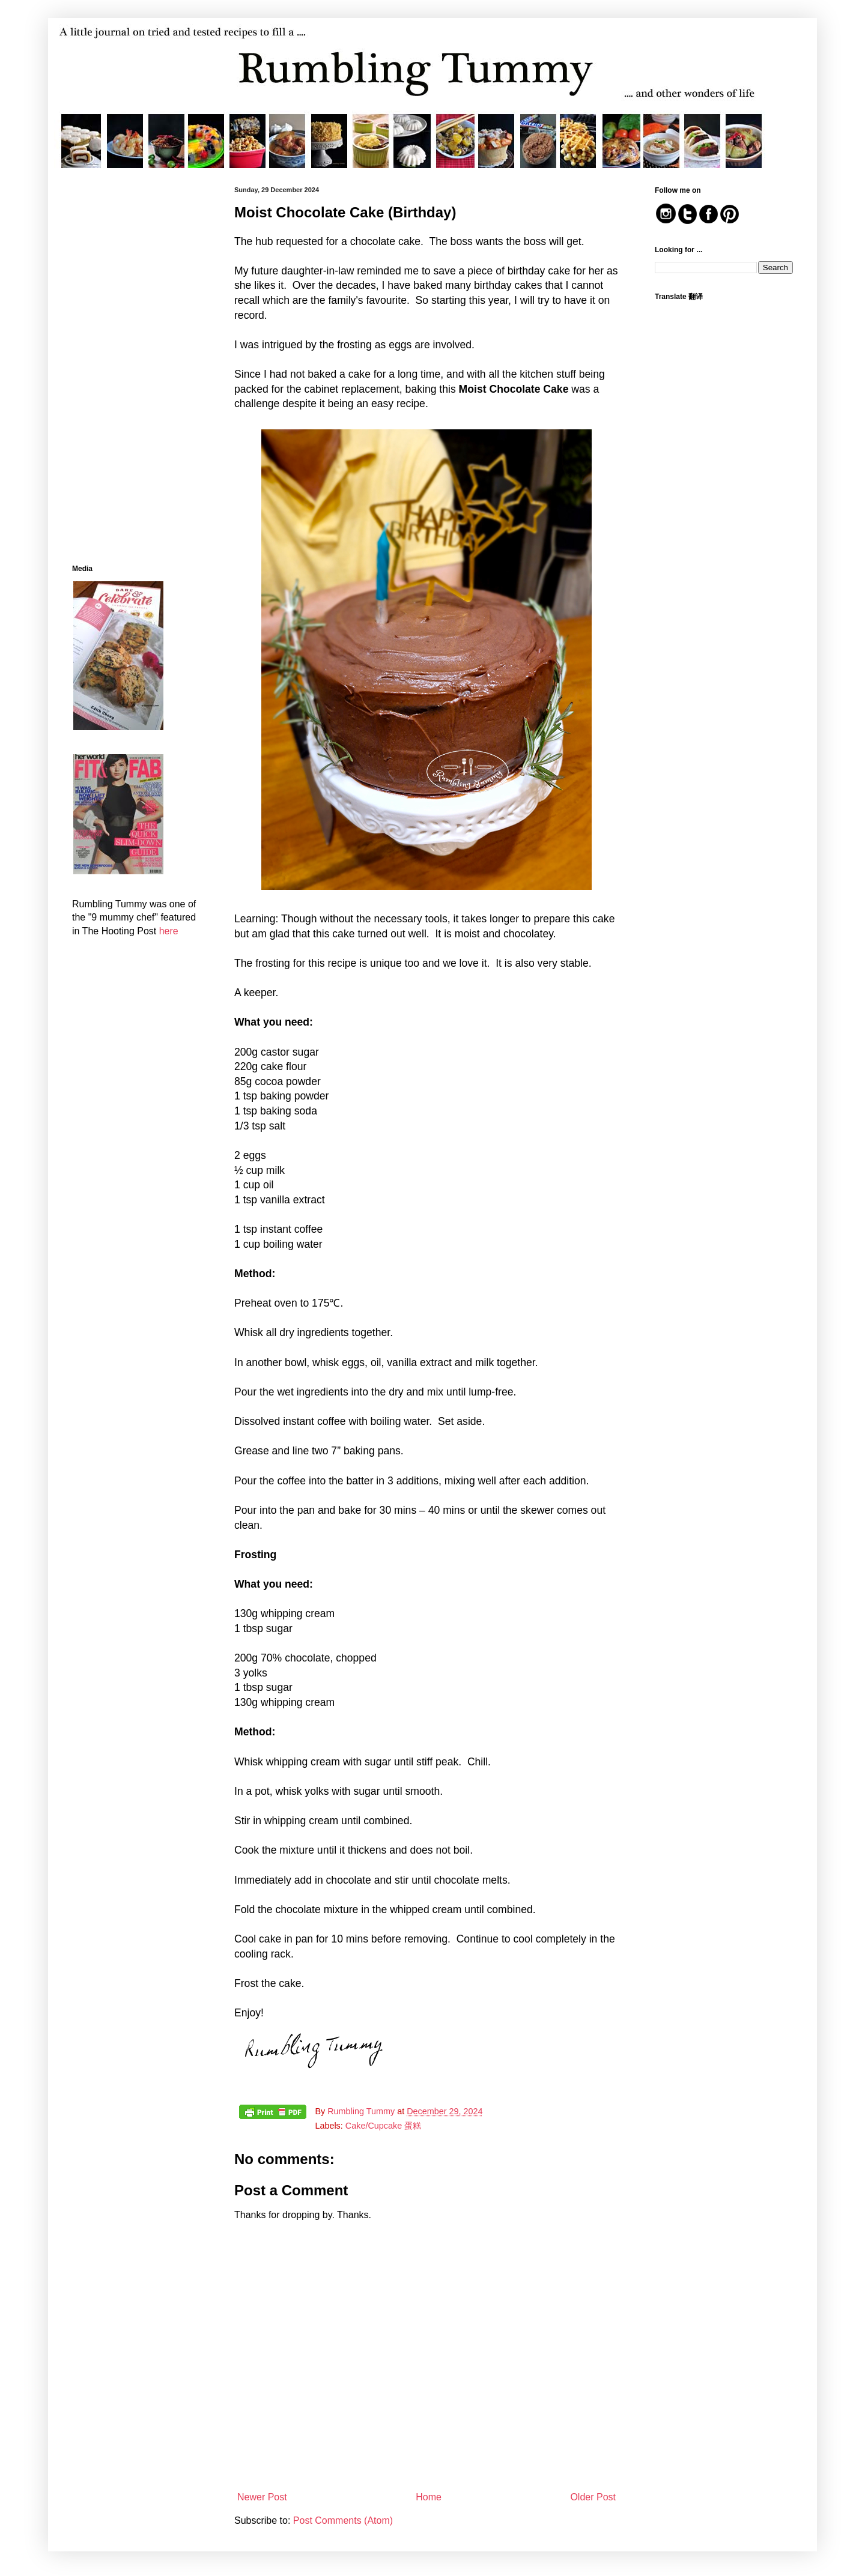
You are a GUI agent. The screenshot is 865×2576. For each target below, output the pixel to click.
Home (429, 2497)
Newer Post (262, 2497)
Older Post (593, 2497)
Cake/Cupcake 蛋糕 (383, 2125)
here (168, 931)
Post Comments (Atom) (343, 2520)
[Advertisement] (135, 366)
